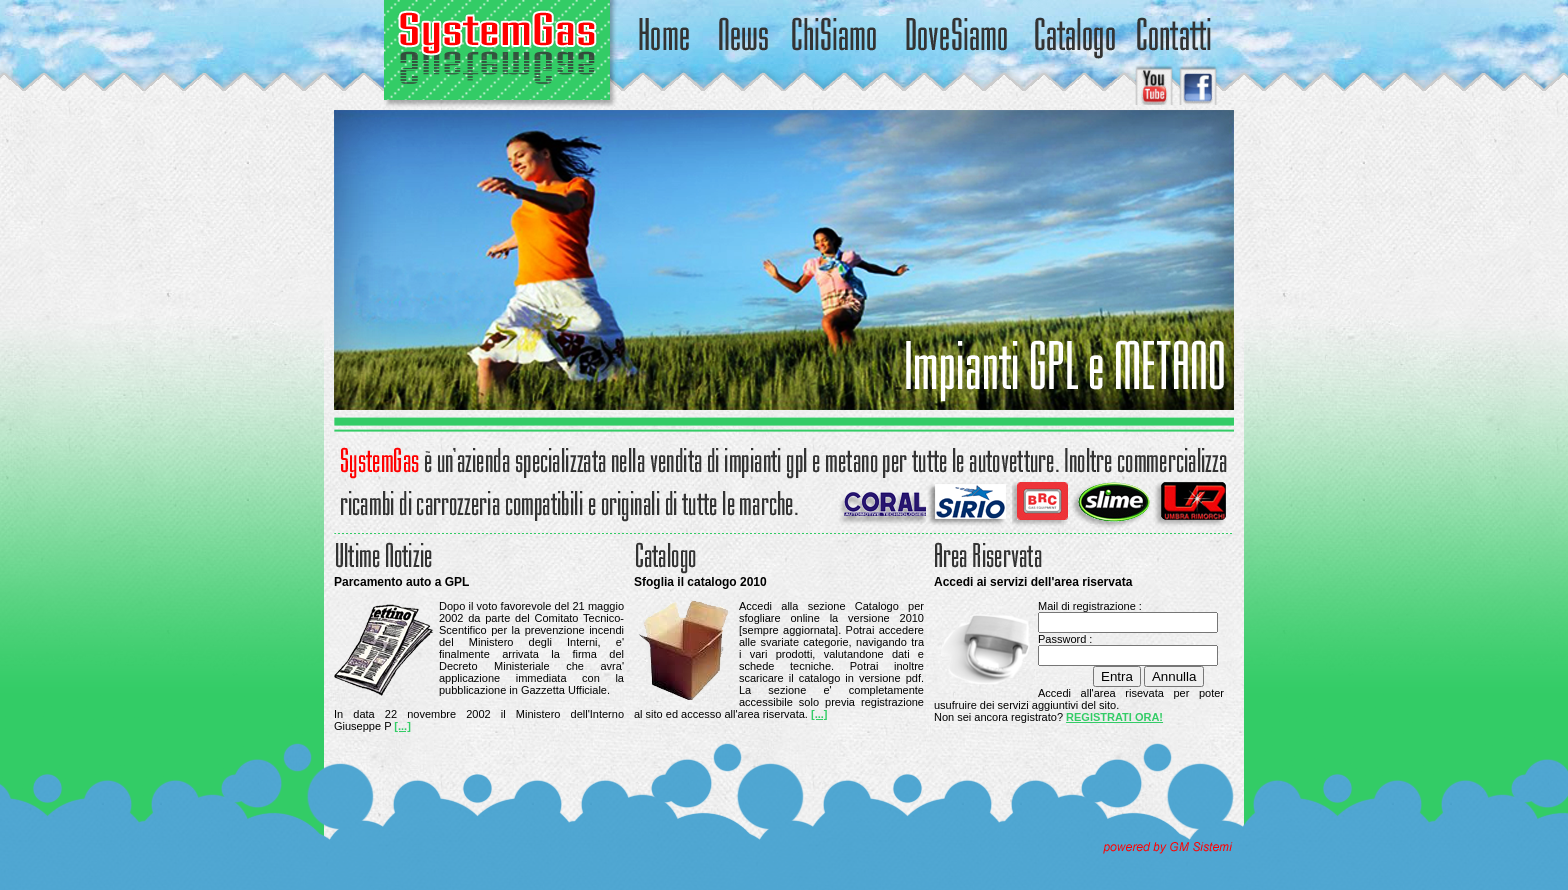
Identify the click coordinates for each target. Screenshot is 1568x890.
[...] (402, 726)
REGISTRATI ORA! (1114, 717)
